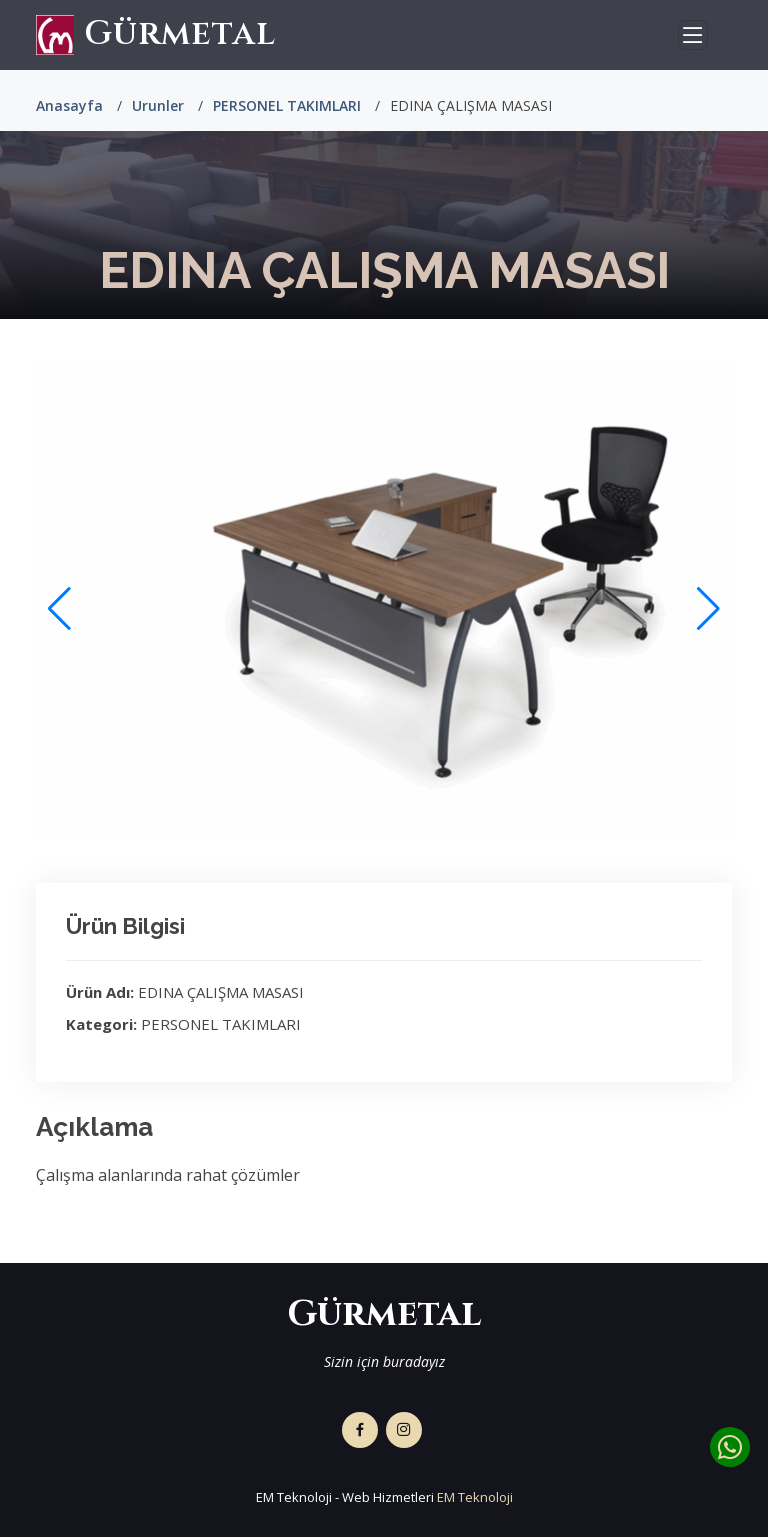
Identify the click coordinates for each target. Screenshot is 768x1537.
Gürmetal (156, 34)
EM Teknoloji (475, 1497)
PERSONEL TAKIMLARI (287, 105)
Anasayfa (69, 105)
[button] (708, 609)
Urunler (158, 105)
